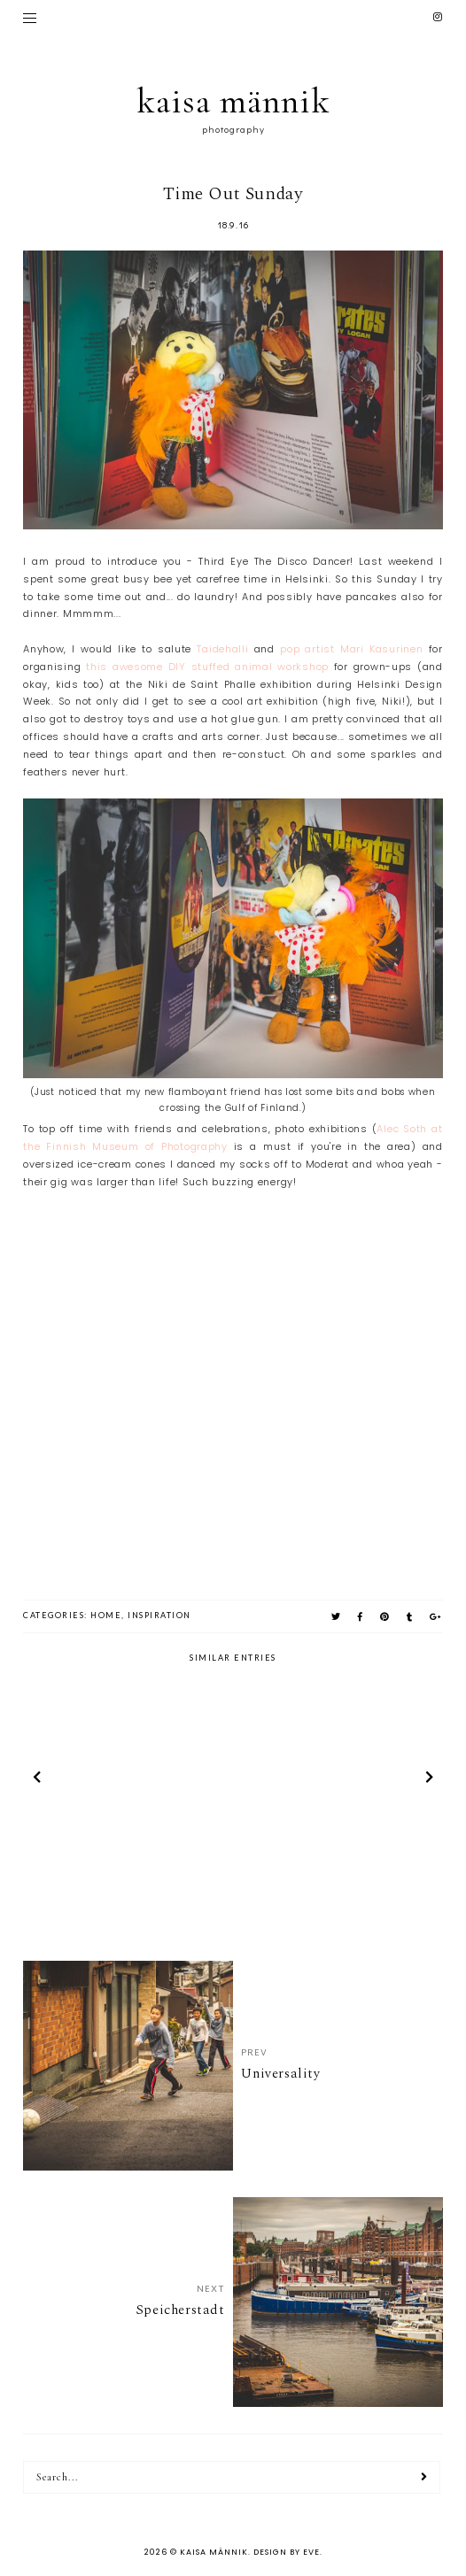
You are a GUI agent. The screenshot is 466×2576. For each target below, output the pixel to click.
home (105, 1615)
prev (36, 1780)
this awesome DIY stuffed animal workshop (207, 666)
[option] (127, 1779)
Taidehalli (222, 649)
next (429, 1780)
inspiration (159, 1615)
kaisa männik (233, 101)
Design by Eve (286, 2552)
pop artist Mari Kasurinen (351, 649)
